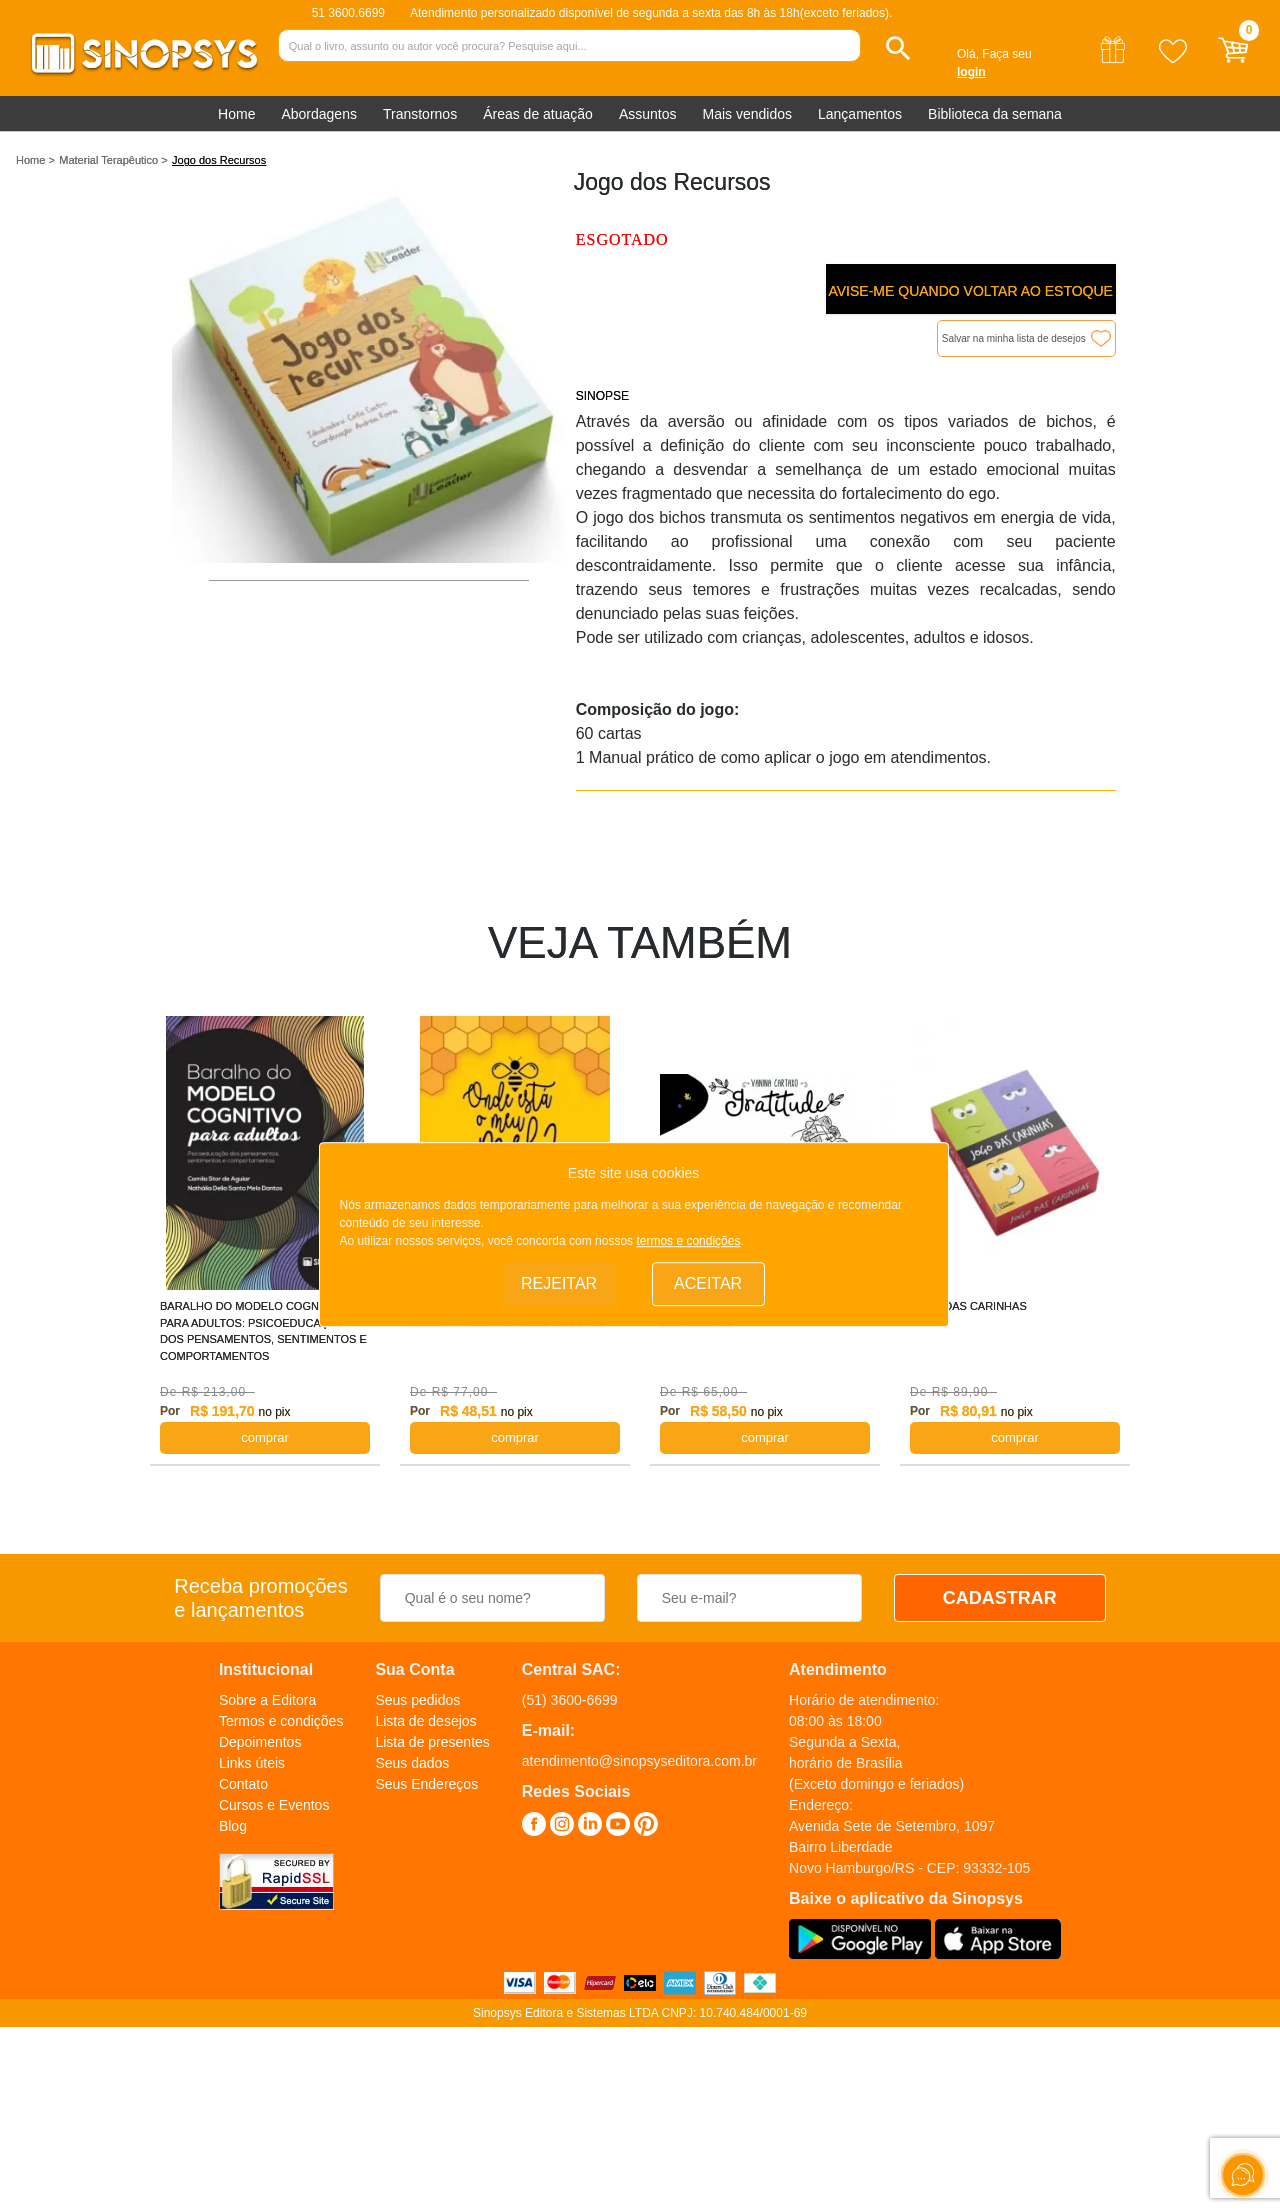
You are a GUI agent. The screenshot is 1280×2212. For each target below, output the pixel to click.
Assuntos (648, 114)
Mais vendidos (747, 114)
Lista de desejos (425, 1721)
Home (236, 114)
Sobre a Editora (267, 1700)
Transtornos (420, 114)
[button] (898, 48)
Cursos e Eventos (274, 1805)
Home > (35, 160)
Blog (233, 1826)
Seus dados (412, 1763)
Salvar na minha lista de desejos (1014, 338)
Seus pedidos (417, 1700)
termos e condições (688, 1241)
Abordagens (319, 114)
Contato (243, 1784)
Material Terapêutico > (113, 160)
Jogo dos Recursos (219, 160)
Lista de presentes (432, 1742)
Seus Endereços (426, 1784)
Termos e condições (281, 1721)
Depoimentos (260, 1742)
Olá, (968, 54)
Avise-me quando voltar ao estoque (970, 291)
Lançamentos (860, 114)
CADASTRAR (1000, 1598)
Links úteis (252, 1763)
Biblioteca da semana (995, 114)
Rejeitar (559, 1283)
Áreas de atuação (538, 114)
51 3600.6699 (348, 13)
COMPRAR (265, 1437)
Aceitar (708, 1283)
